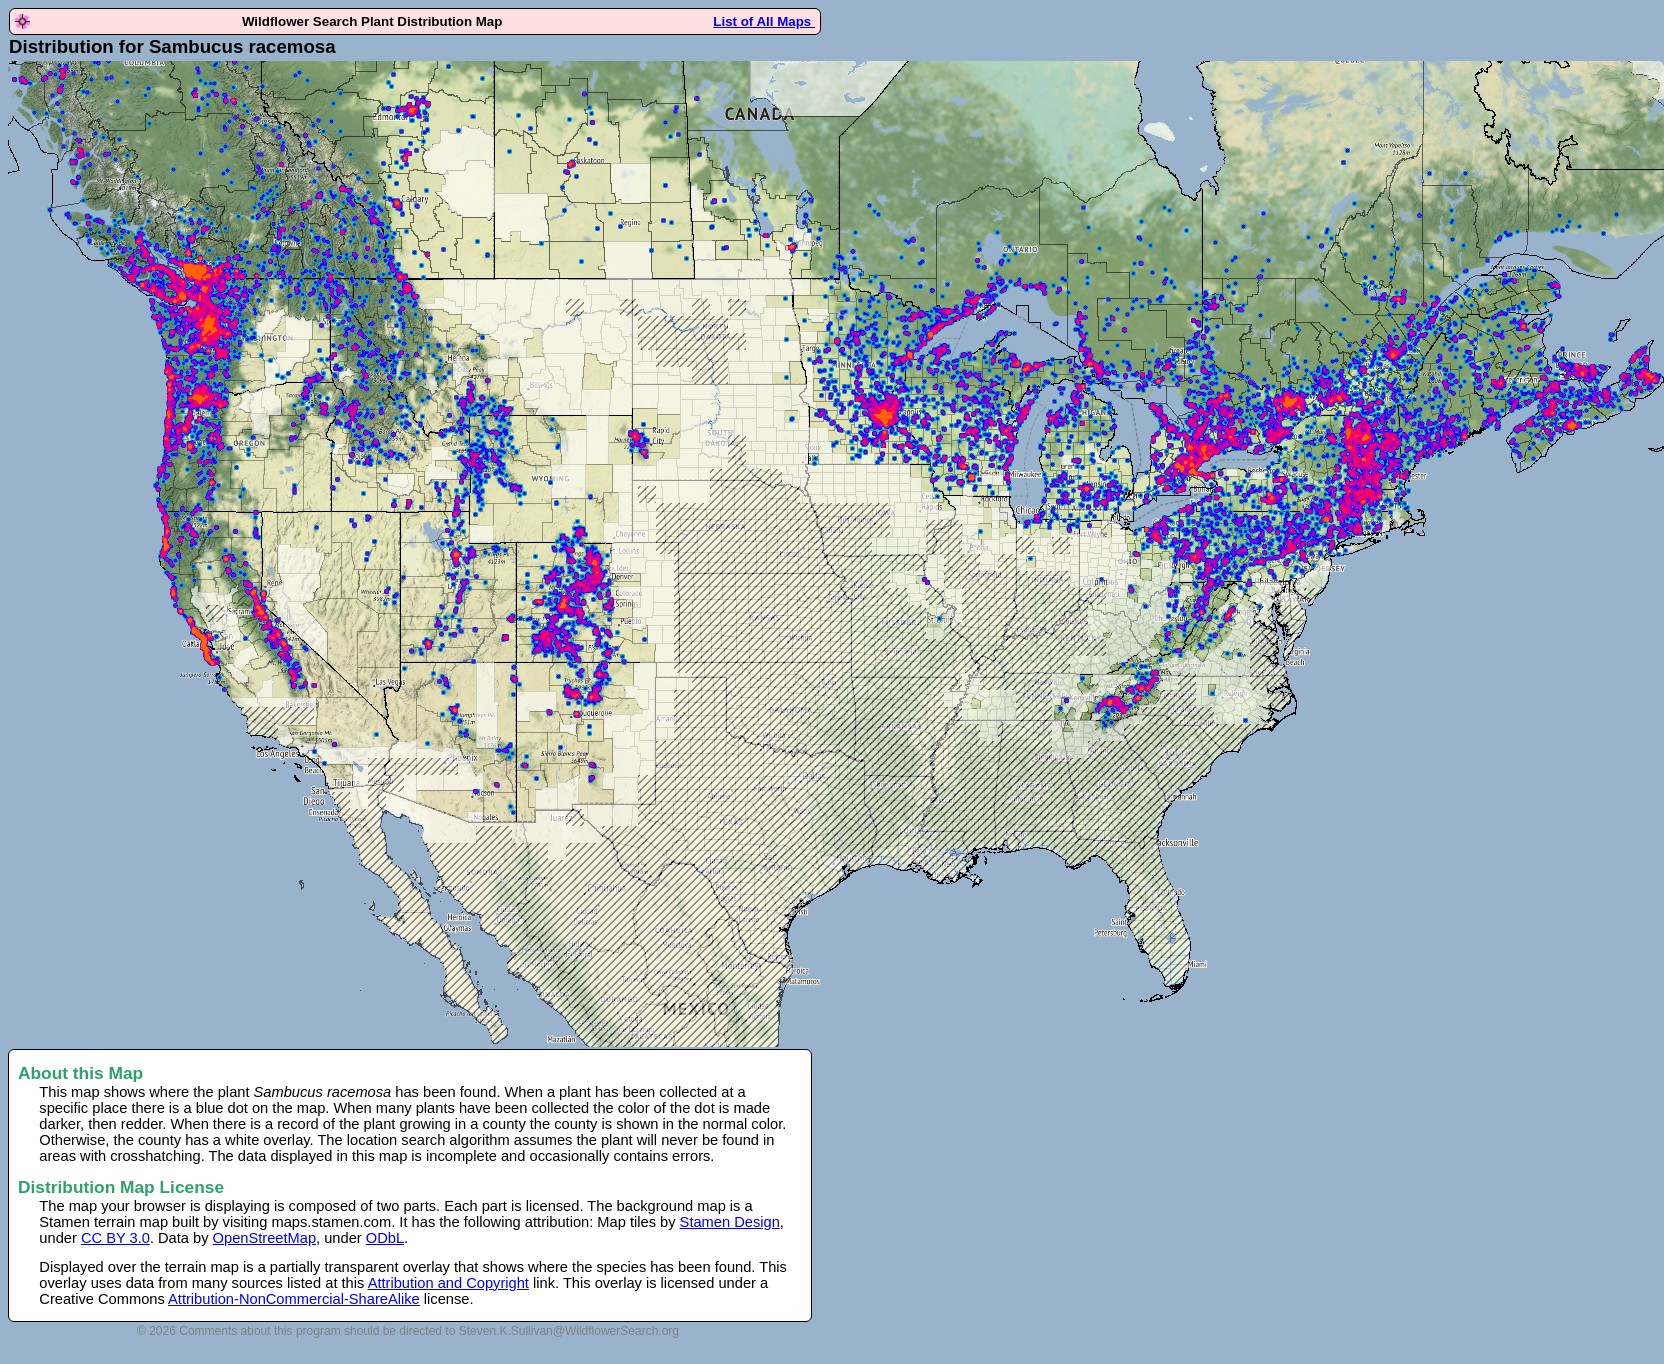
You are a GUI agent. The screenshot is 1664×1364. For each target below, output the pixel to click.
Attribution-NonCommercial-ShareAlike (294, 1299)
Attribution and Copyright (448, 1283)
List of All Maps (764, 21)
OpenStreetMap (264, 1238)
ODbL (385, 1238)
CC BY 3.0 (115, 1238)
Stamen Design (730, 1222)
